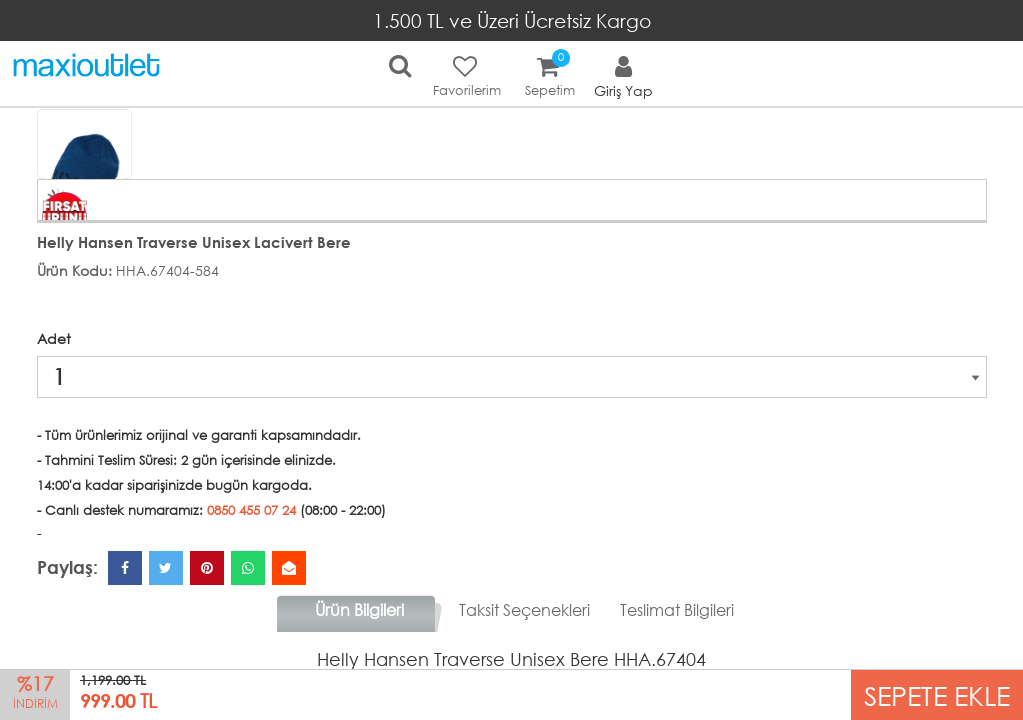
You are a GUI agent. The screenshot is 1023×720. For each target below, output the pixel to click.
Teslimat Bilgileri (677, 609)
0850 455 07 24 (251, 510)
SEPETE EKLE (937, 694)
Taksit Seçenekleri (524, 609)
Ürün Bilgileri (359, 609)
